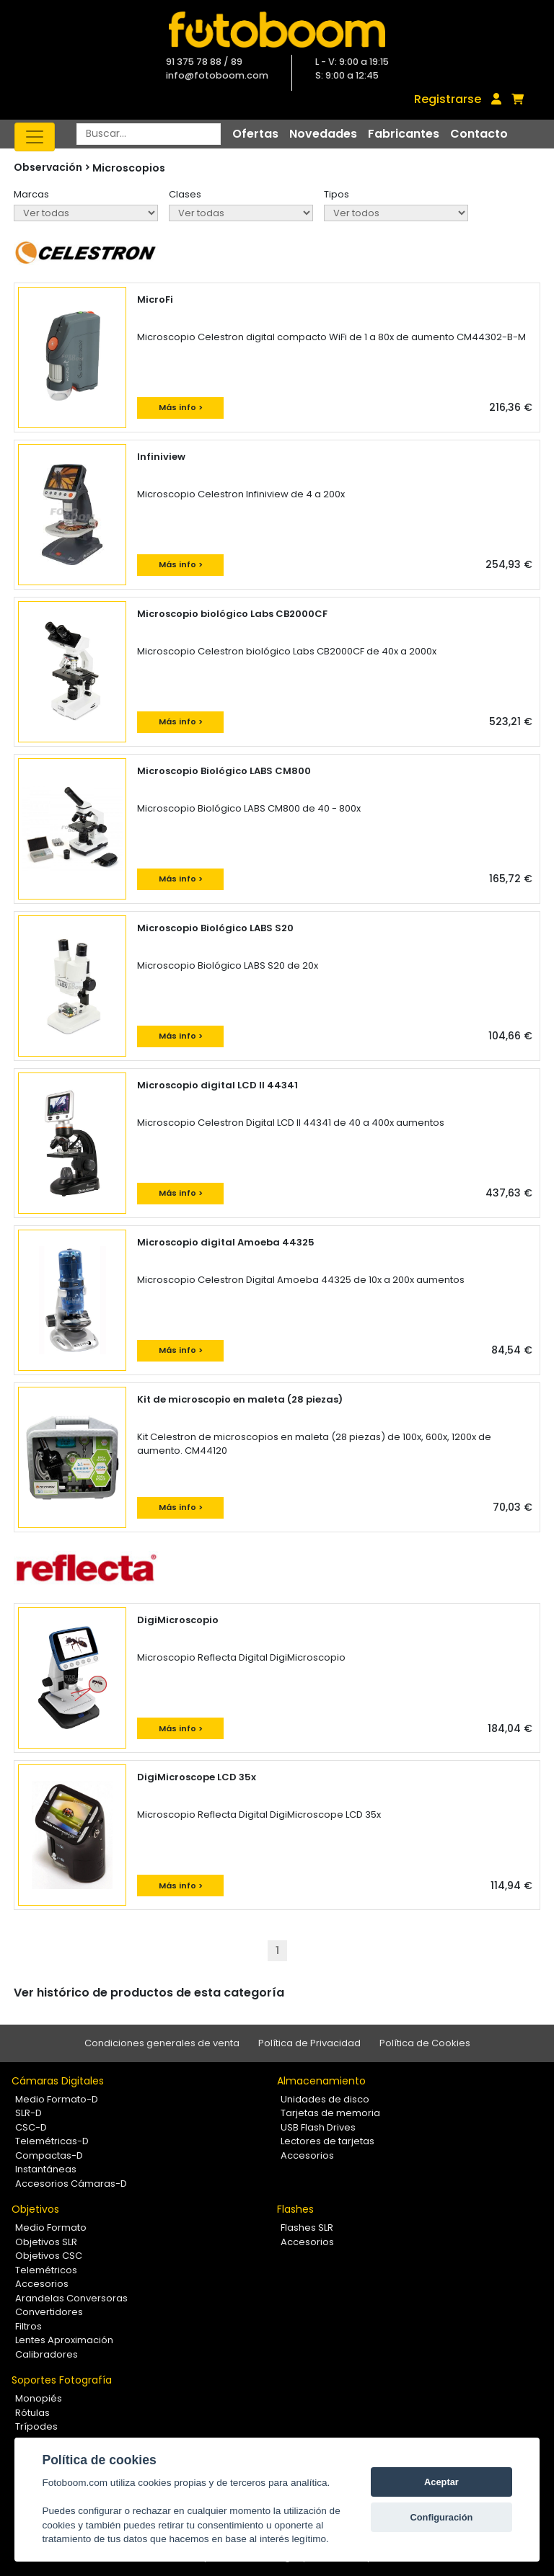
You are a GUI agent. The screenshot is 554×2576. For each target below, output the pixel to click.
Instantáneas (45, 2169)
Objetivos (35, 2209)
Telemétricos (46, 2270)
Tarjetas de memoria (330, 2113)
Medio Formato (51, 2227)
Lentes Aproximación (64, 2340)
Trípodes (36, 2426)
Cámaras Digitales (58, 2081)
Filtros (28, 2326)
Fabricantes (403, 133)
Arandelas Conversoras (71, 2298)
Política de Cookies (424, 2043)
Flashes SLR (307, 2227)
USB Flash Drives (318, 2127)
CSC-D (31, 2127)
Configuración (441, 2517)
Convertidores (49, 2312)
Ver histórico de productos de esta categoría (149, 1992)
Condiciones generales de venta (161, 2043)
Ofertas (255, 133)
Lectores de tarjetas (327, 2141)
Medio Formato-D (56, 2099)
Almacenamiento (321, 2081)
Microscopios (128, 168)
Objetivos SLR (46, 2242)
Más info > (181, 407)
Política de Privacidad (309, 2043)
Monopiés (38, 2398)
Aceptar (441, 2482)
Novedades (323, 133)
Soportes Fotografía (62, 2380)
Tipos (336, 194)
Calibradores (46, 2354)
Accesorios (307, 2155)
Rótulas (32, 2413)
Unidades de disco (325, 2099)
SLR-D (28, 2113)
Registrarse (447, 99)
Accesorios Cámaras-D (71, 2183)
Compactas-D (49, 2155)
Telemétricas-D (52, 2141)
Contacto (479, 133)
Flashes (295, 2209)
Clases (185, 194)
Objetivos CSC (48, 2255)
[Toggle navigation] (34, 137)
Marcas (31, 194)
